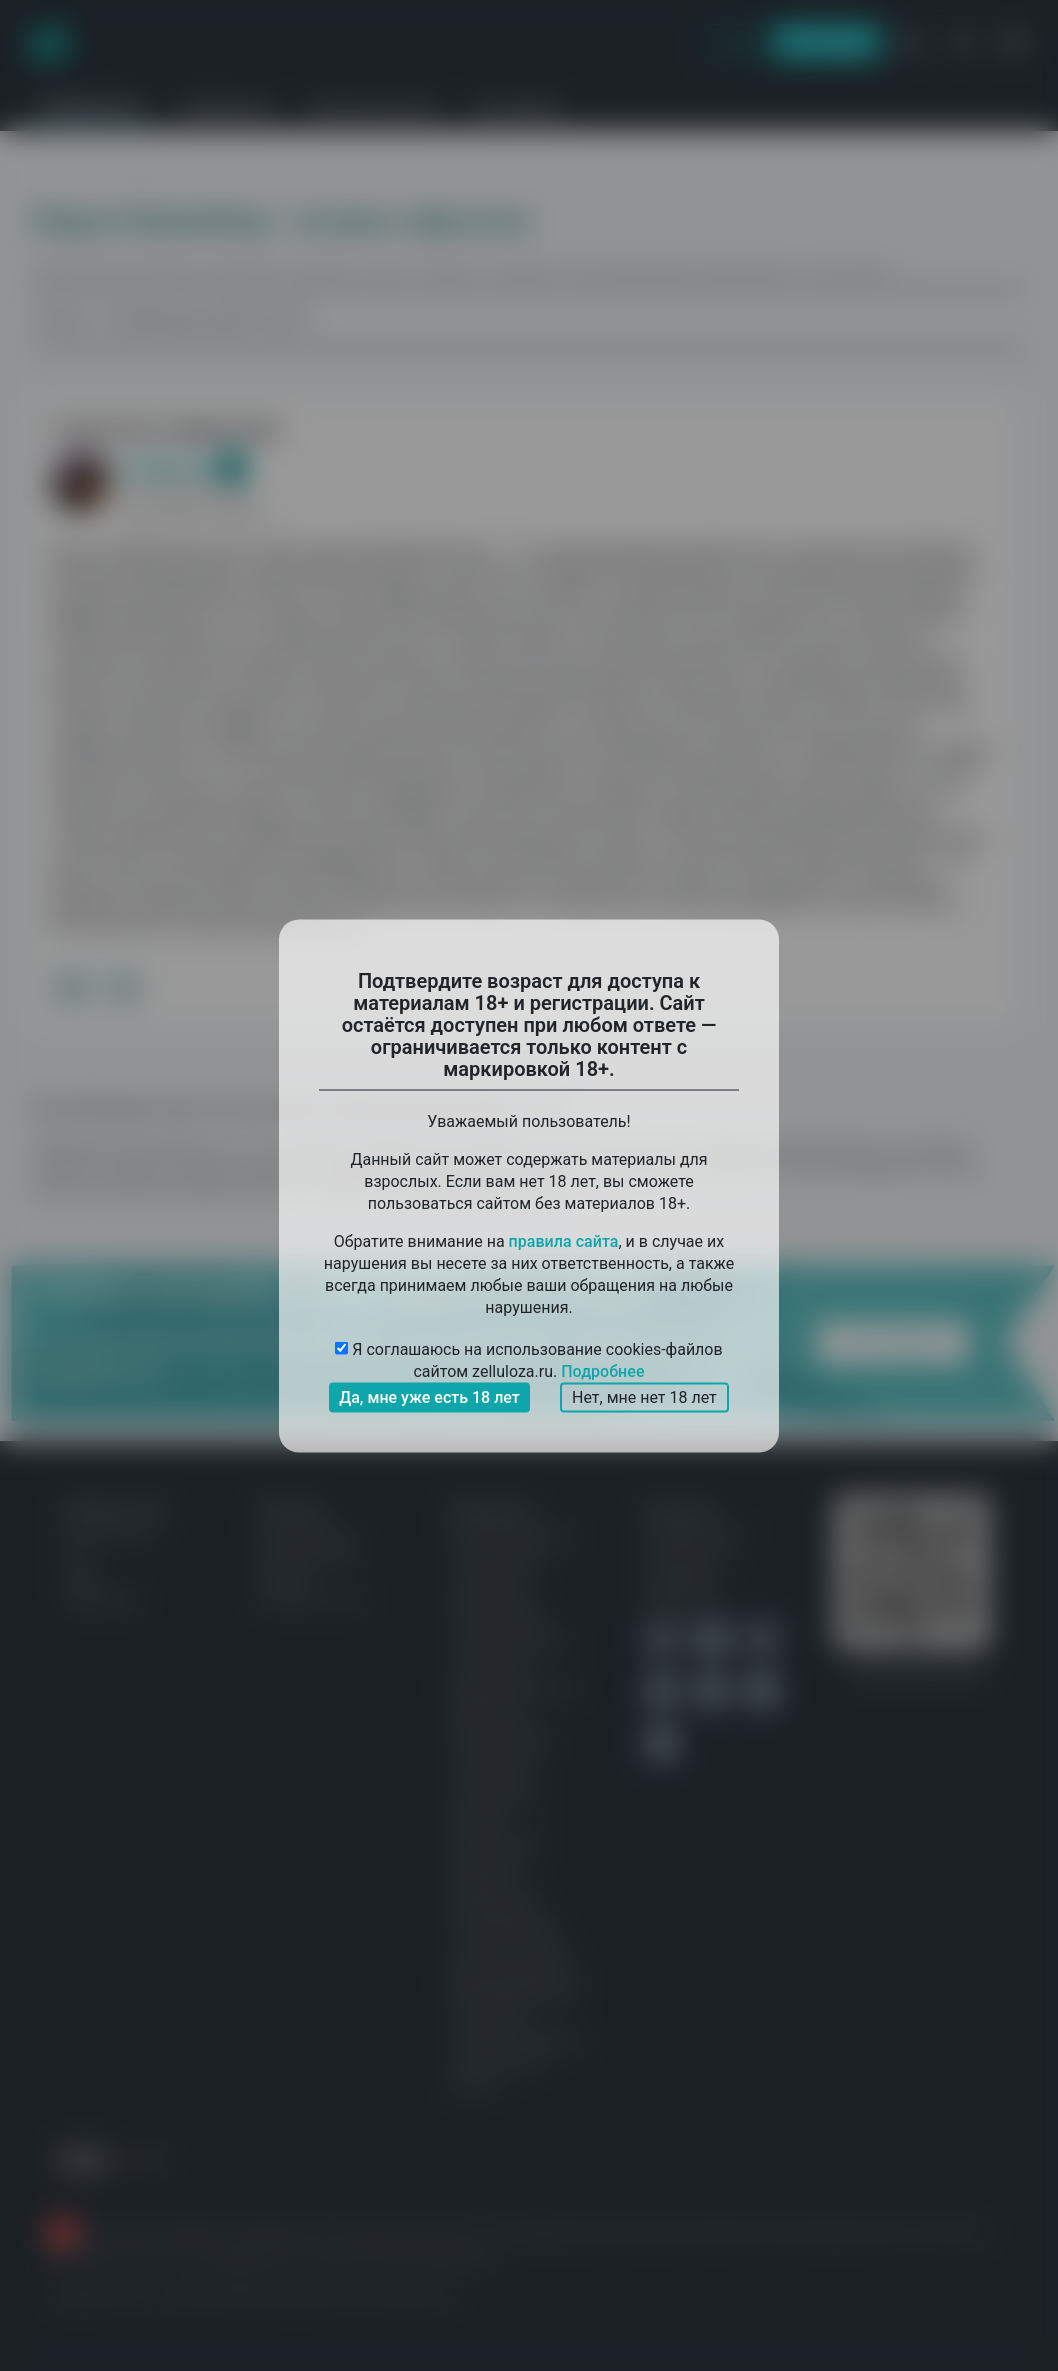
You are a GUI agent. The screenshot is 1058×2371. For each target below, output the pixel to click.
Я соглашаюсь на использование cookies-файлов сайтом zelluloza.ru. (528, 1360)
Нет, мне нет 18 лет (644, 1396)
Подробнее (602, 1370)
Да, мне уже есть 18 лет (429, 1396)
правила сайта (564, 1240)
